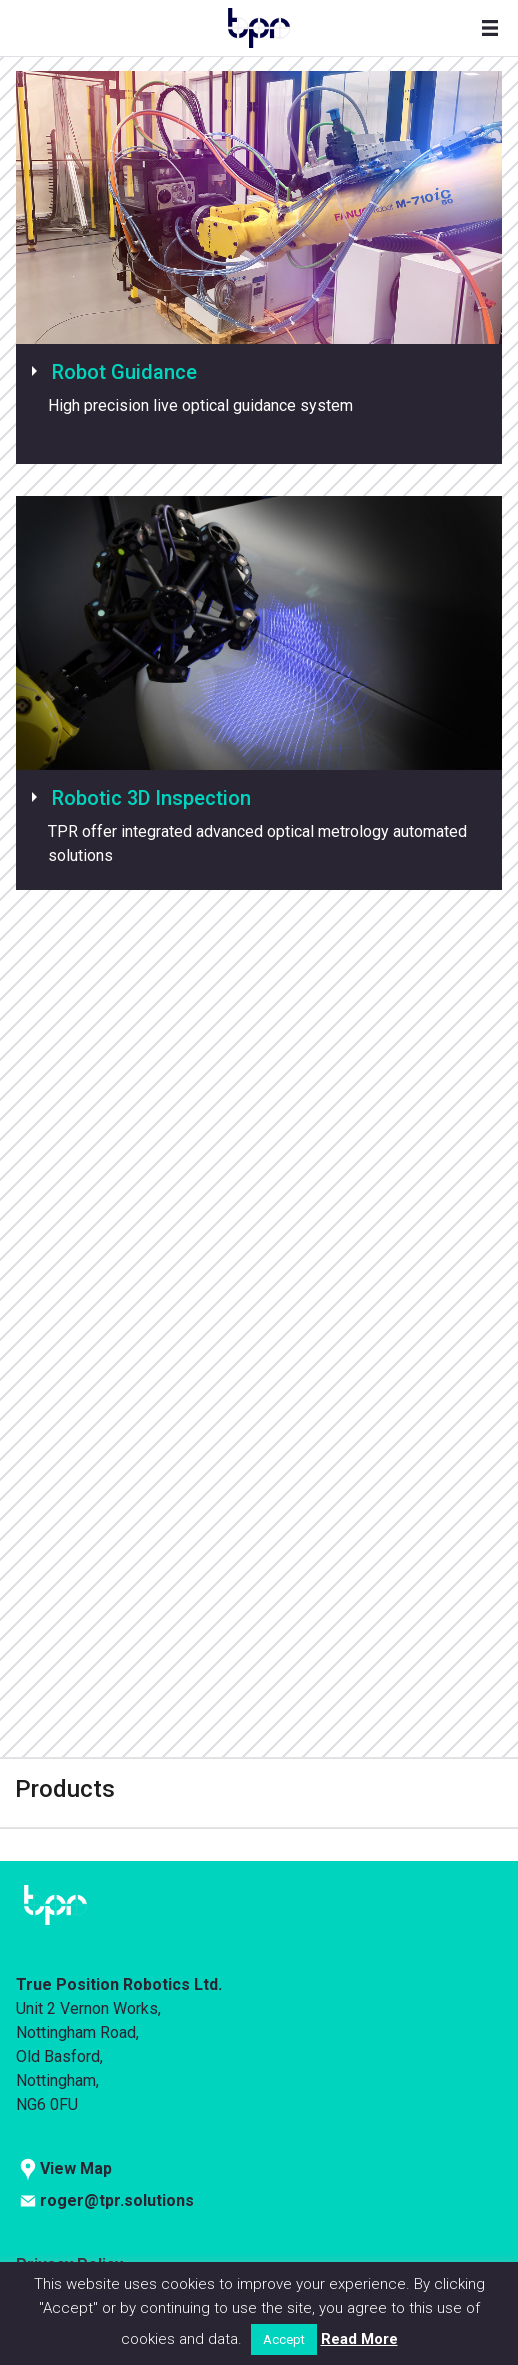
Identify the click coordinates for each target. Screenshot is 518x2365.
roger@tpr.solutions (117, 2200)
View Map (76, 2168)
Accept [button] (284, 2339)
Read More (359, 2339)
